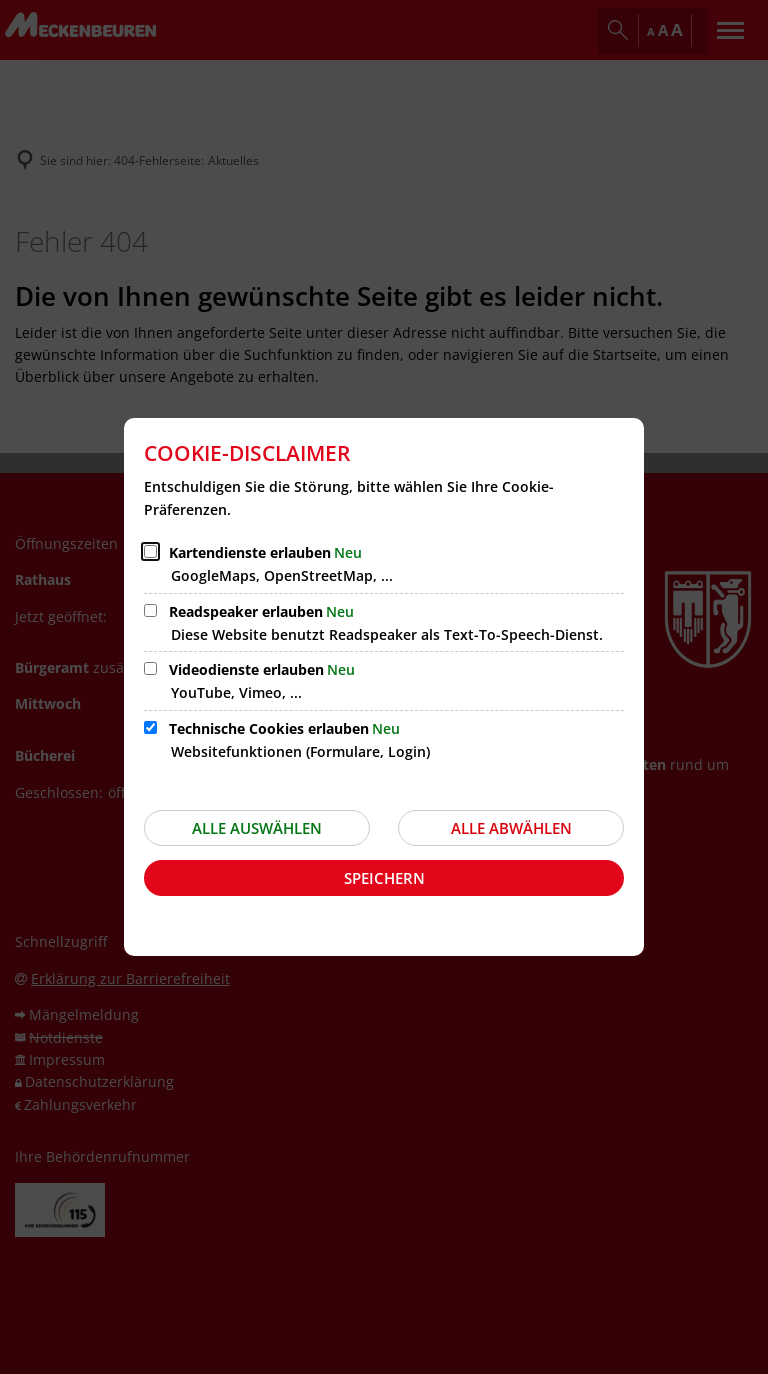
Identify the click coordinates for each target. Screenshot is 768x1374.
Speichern (384, 878)
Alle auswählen (257, 828)
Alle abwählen (511, 828)
